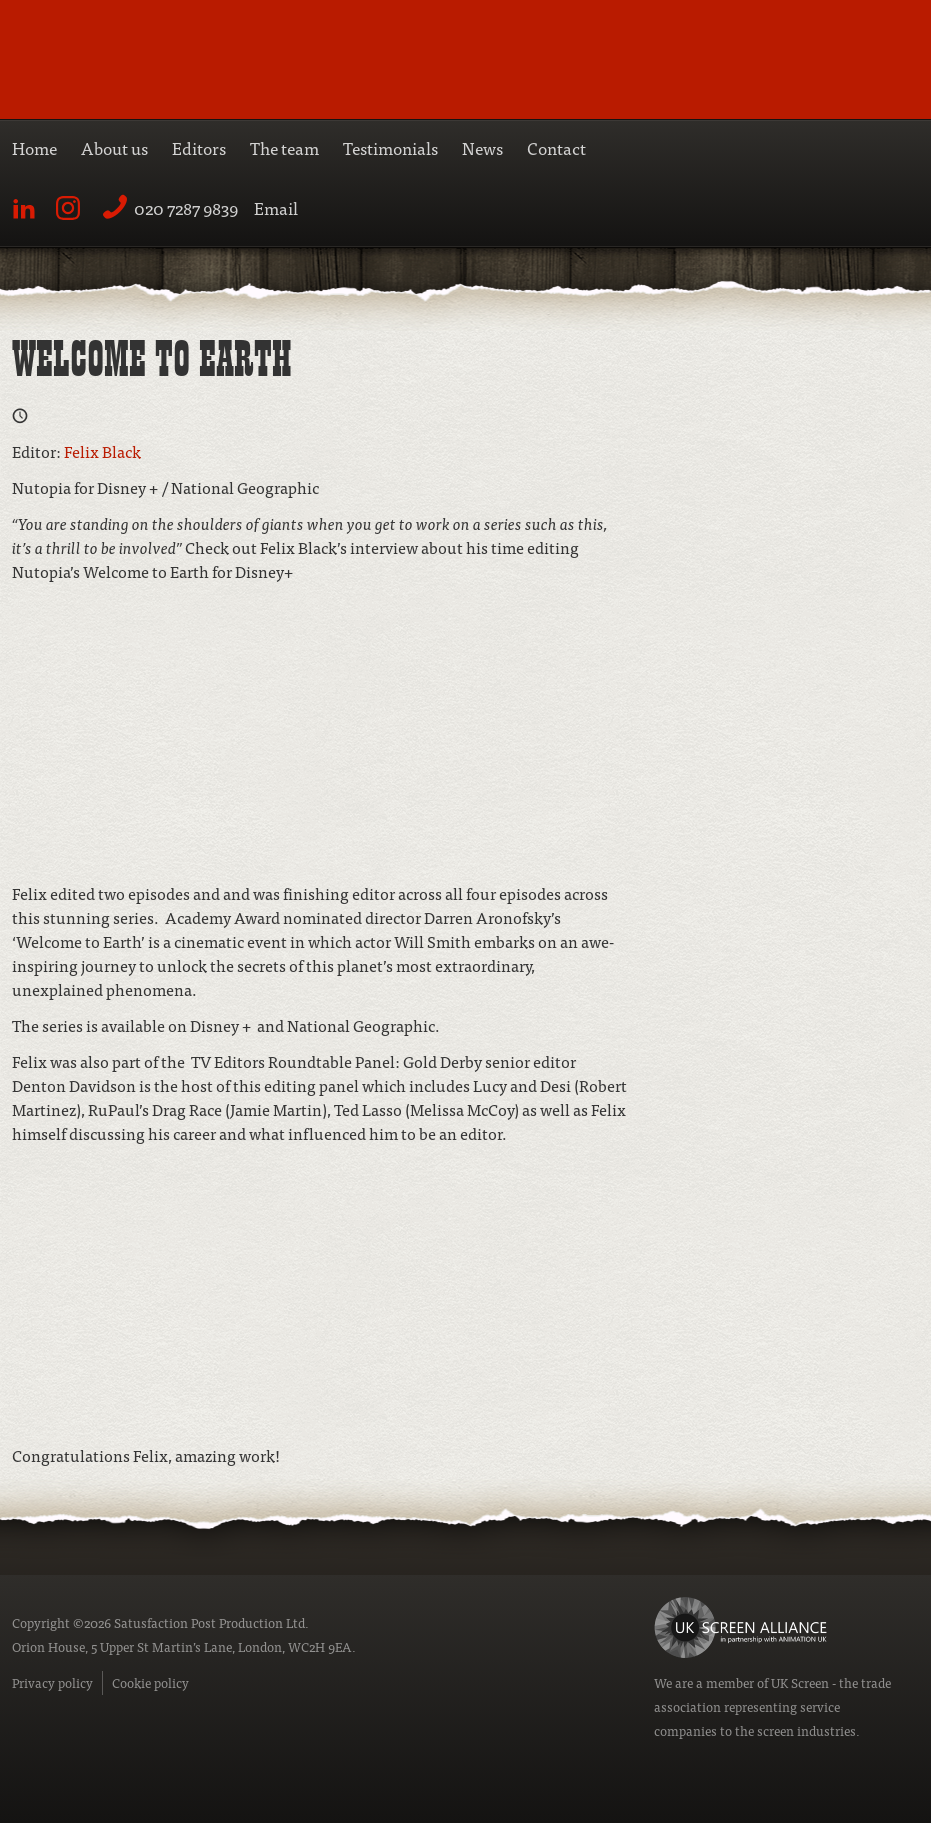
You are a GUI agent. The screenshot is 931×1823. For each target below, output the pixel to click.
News (482, 147)
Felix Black (102, 451)
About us (114, 147)
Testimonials (390, 147)
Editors (199, 147)
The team (284, 147)
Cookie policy (150, 1682)
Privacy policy (52, 1682)
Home (34, 147)
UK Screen (800, 1682)
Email (276, 207)
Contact (556, 147)
